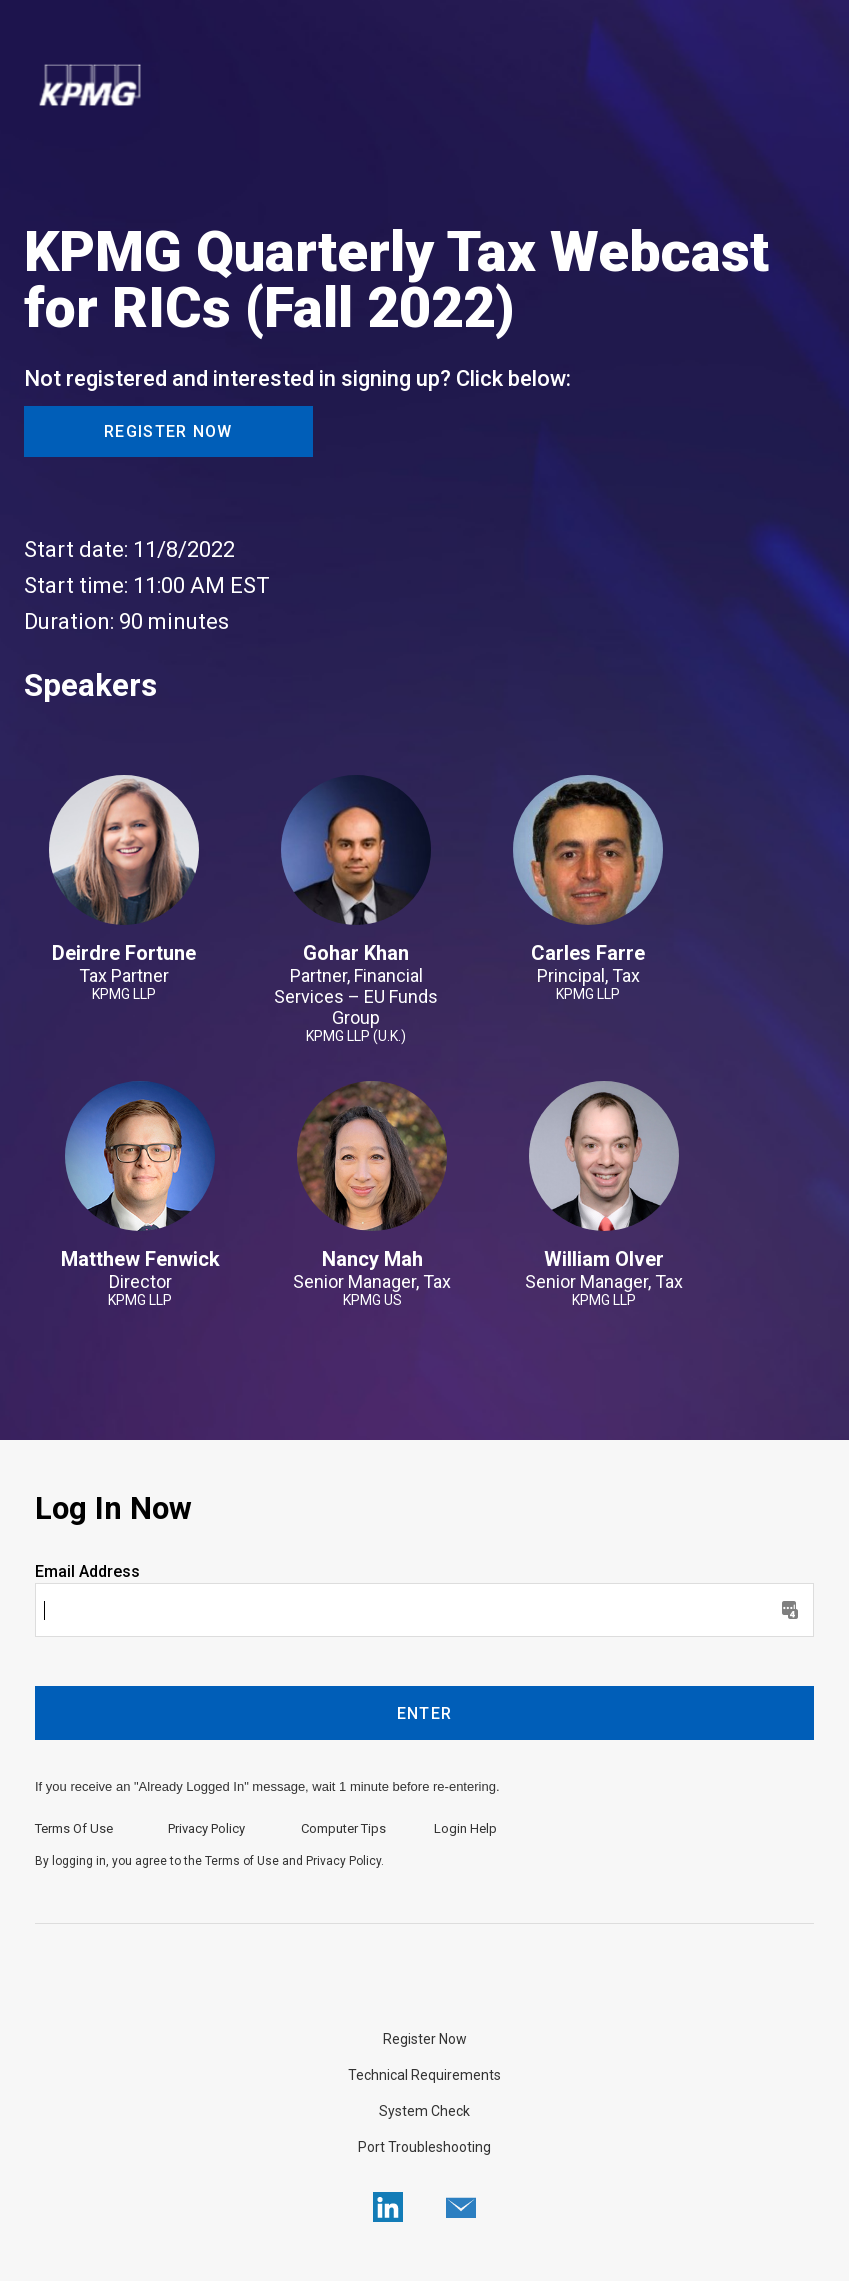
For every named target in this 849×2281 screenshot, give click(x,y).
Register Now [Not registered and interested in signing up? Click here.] (425, 2039)
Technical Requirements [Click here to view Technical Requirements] (424, 2075)
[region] (424, 87)
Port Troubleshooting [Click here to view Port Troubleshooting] (424, 2147)
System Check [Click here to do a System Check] (424, 2111)
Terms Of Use (74, 1828)
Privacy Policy (206, 1828)
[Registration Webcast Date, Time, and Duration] (424, 586)
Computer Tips (343, 1828)
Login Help (465, 1828)
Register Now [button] (168, 431)
